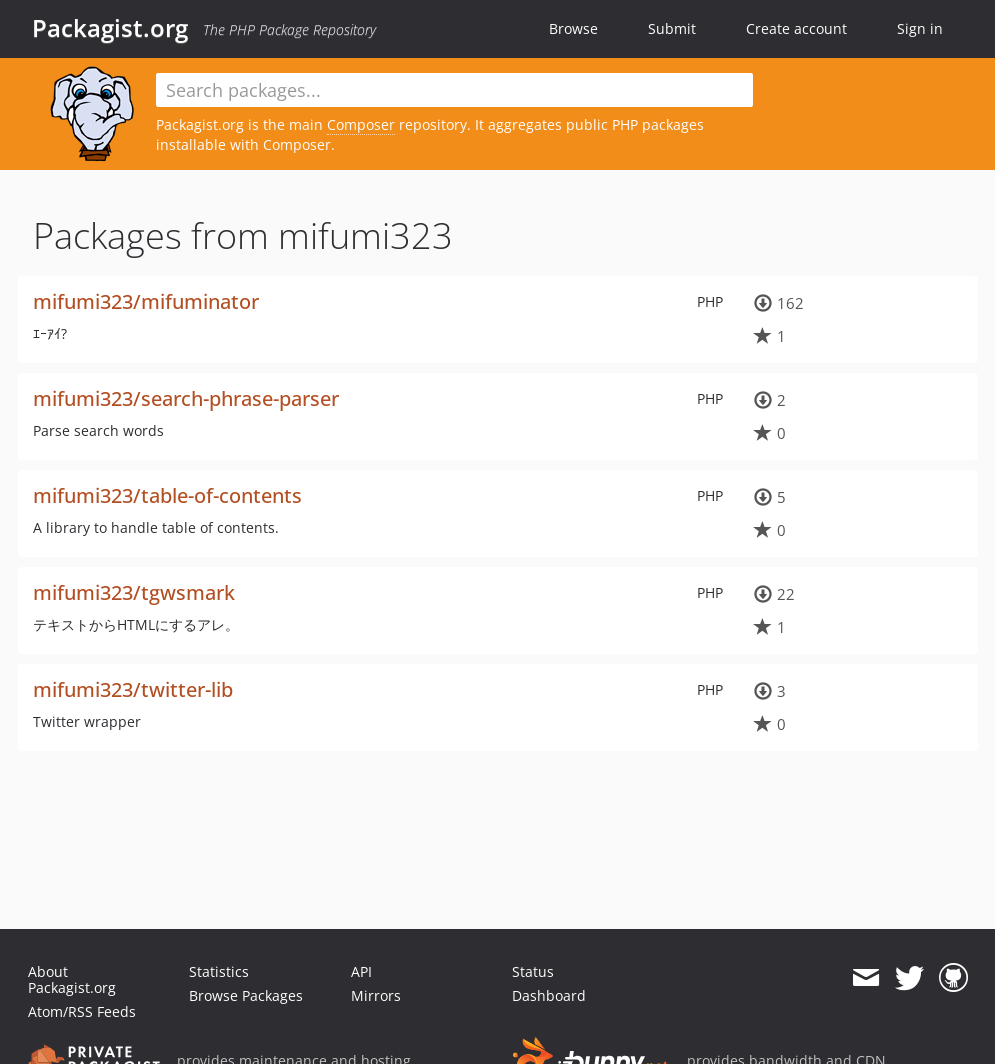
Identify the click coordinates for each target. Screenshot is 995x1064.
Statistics (219, 971)
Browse (573, 28)
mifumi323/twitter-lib (133, 689)
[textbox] (455, 90)
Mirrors (376, 995)
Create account (796, 28)
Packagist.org (110, 28)
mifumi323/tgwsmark (134, 592)
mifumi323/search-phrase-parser (186, 398)
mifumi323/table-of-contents (167, 495)
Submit (672, 28)
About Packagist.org (72, 979)
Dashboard (549, 995)
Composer (361, 124)
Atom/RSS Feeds (82, 1011)
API (361, 971)
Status (533, 971)
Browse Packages (246, 995)
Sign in (920, 28)
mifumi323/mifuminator (146, 301)
